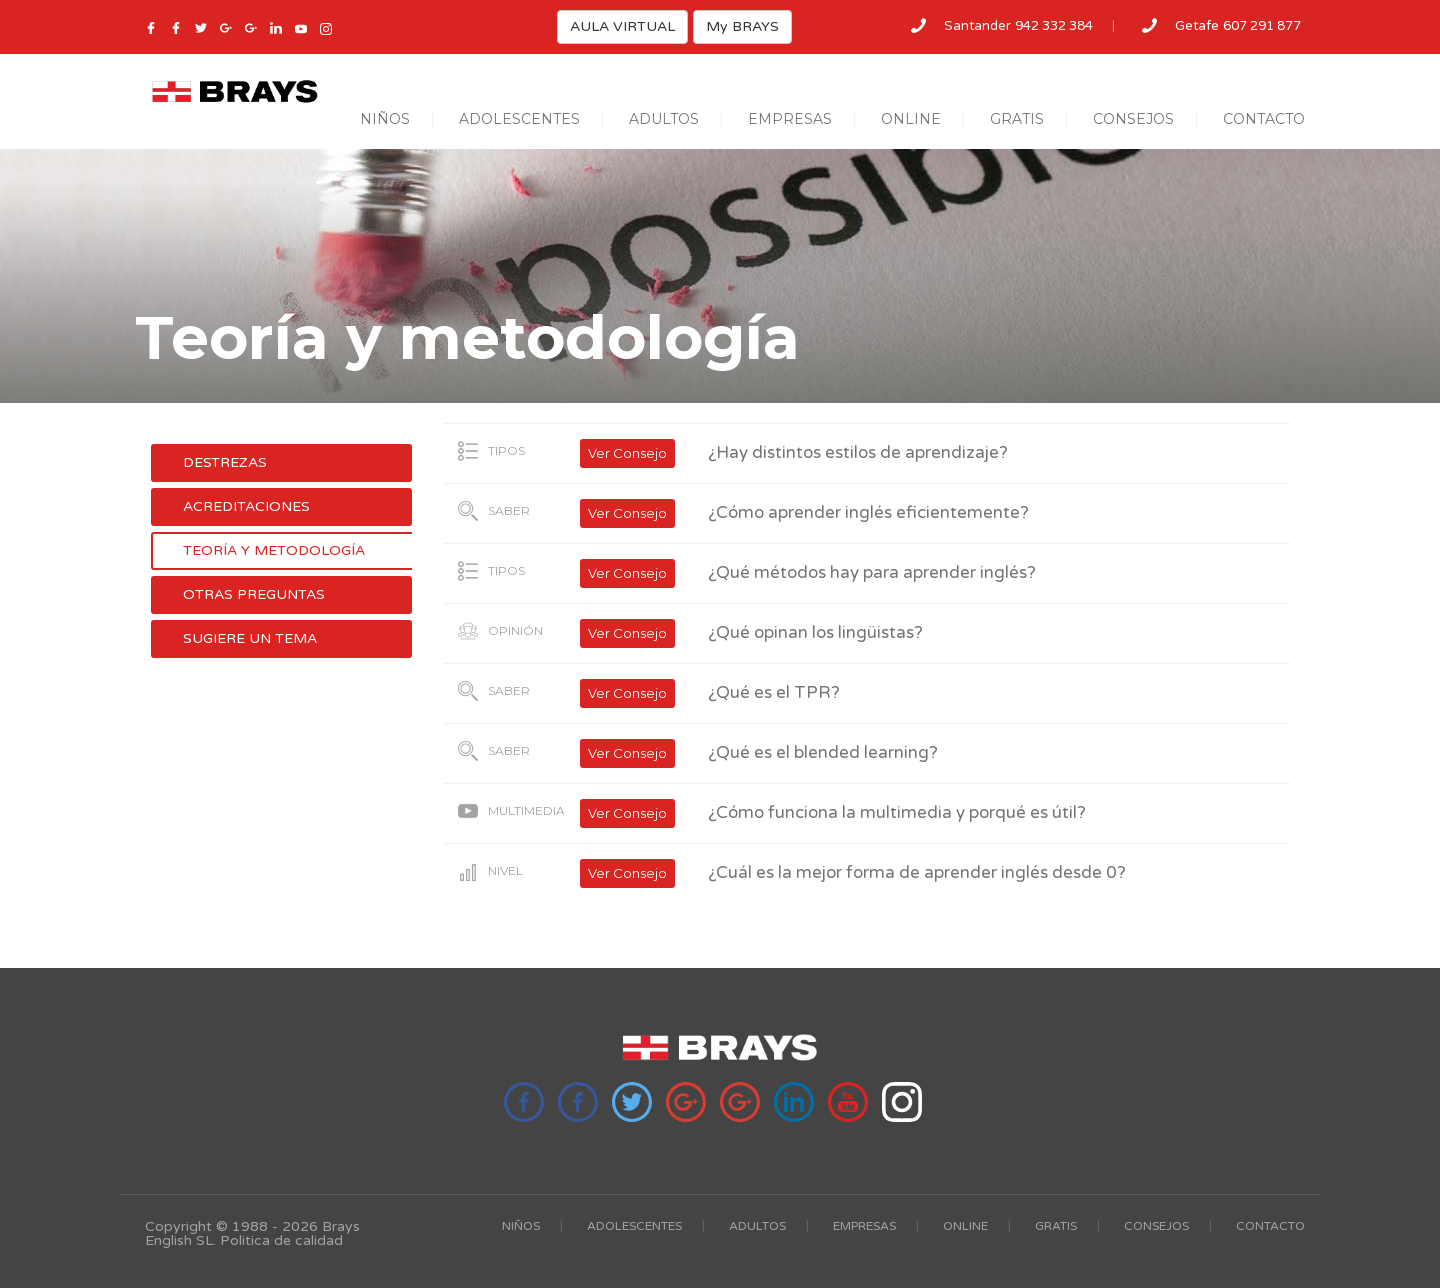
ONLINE (911, 119)
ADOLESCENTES (519, 119)
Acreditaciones (246, 506)
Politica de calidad (281, 1240)
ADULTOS (664, 119)
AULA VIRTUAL (622, 26)
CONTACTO (1264, 119)
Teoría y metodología (274, 550)
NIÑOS (385, 119)
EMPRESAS (790, 119)
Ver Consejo (627, 453)
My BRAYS (742, 26)
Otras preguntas (254, 594)
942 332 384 (1054, 26)
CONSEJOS (1133, 119)
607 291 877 (1262, 26)
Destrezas (225, 462)
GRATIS (1017, 119)
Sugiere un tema (250, 638)
